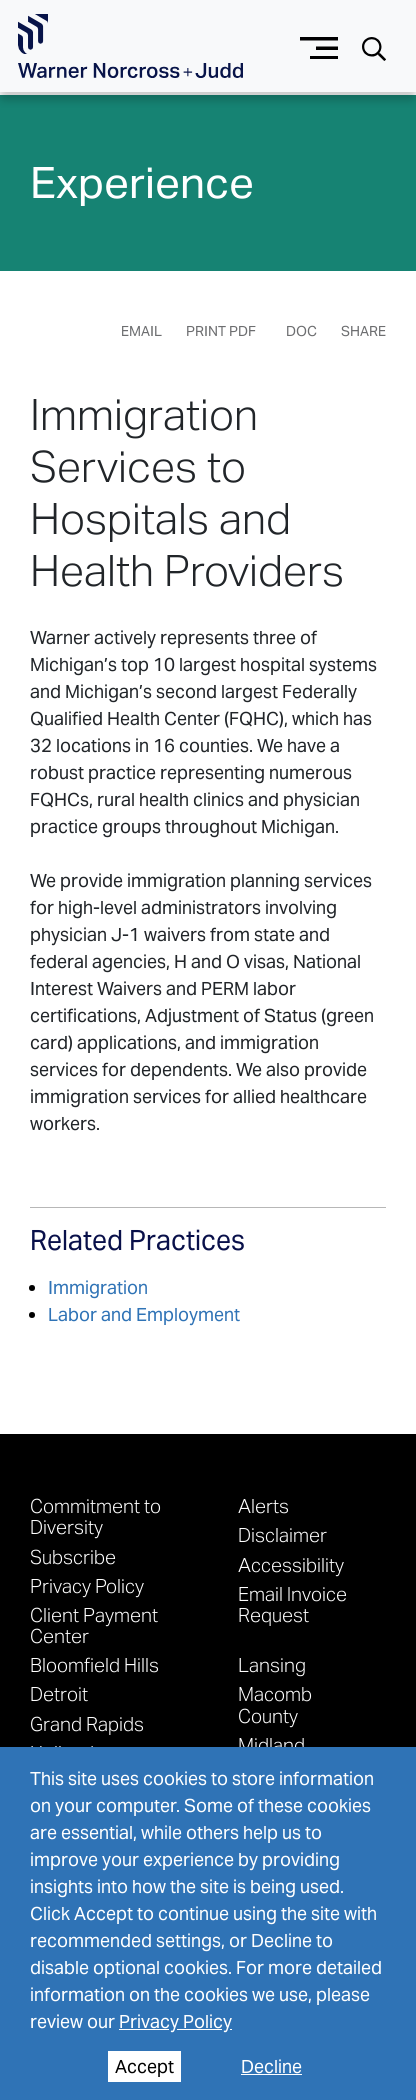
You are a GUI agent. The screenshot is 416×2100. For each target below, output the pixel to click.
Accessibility (291, 1564)
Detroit (59, 1693)
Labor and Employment (144, 1314)
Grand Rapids (87, 1723)
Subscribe (73, 1556)
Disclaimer (282, 1534)
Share (363, 331)
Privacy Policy (87, 1585)
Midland (271, 1744)
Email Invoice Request (292, 1604)
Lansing (272, 1664)
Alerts (263, 1505)
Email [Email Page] (141, 331)
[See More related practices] (137, 1249)
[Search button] (374, 47)
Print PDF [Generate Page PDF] (221, 331)
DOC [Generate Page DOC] (301, 331)
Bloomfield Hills (94, 1664)
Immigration (98, 1287)
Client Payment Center (94, 1625)
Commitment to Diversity (95, 1516)
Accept (144, 2066)
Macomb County (275, 1704)
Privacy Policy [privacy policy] (175, 2021)
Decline (271, 2066)
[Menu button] (319, 45)
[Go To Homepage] (130, 46)
